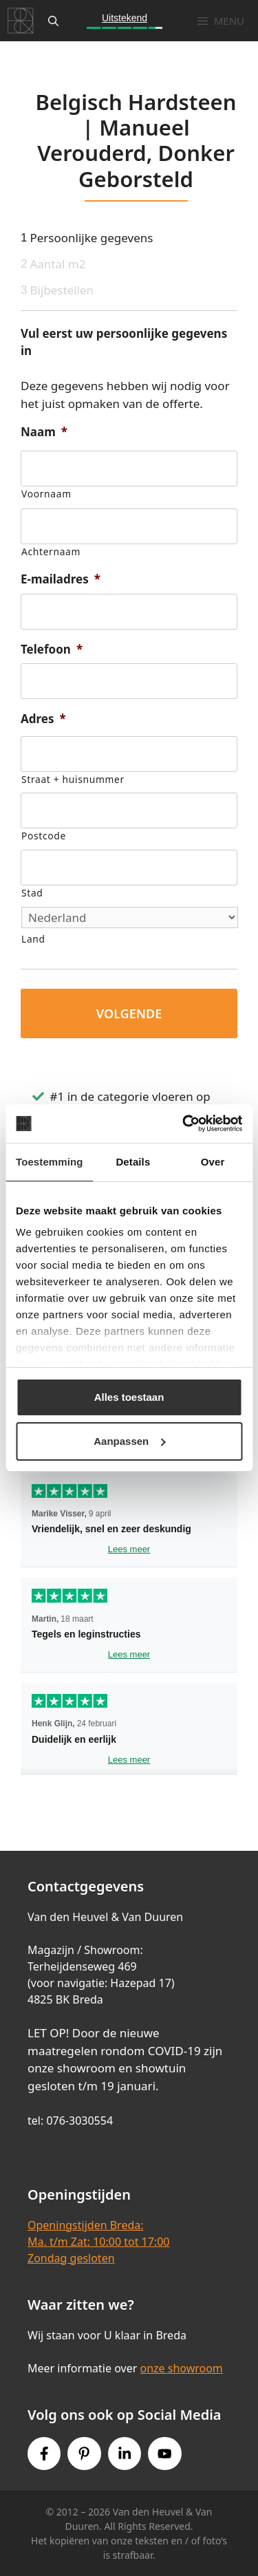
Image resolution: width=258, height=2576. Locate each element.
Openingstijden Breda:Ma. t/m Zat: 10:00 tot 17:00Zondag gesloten (98, 2242)
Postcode (43, 835)
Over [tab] (213, 1162)
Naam (44, 432)
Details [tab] (133, 1162)
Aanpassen (129, 1441)
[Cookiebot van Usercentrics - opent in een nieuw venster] (183, 1124)
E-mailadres (60, 579)
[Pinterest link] (83, 2453)
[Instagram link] (124, 2453)
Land (33, 938)
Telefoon (52, 649)
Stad (32, 892)
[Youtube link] (164, 2453)
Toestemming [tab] (49, 1162)
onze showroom (181, 2368)
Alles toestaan (129, 1397)
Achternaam (50, 551)
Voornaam (46, 493)
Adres (43, 719)
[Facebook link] (44, 2453)
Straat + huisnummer (73, 779)
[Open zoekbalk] (53, 20)
